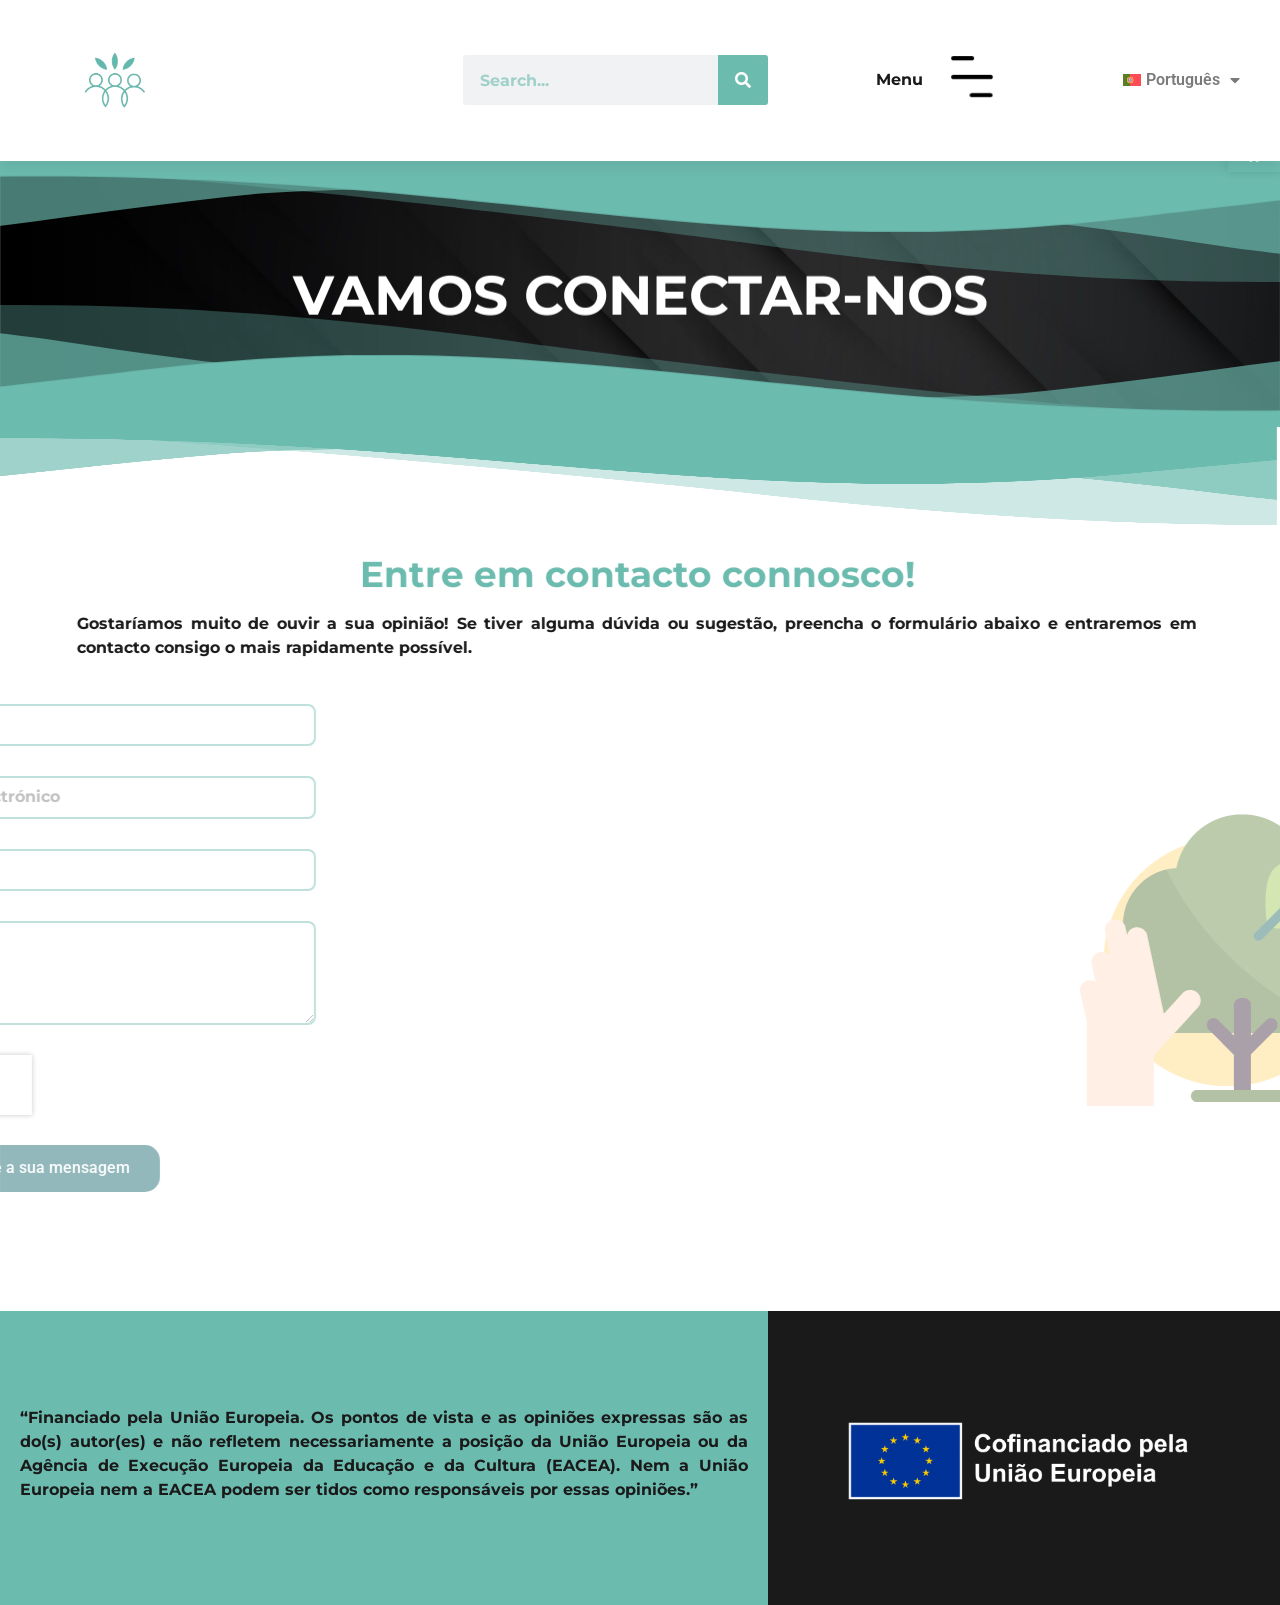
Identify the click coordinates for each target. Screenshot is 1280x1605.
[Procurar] (743, 80)
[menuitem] (1172, 80)
